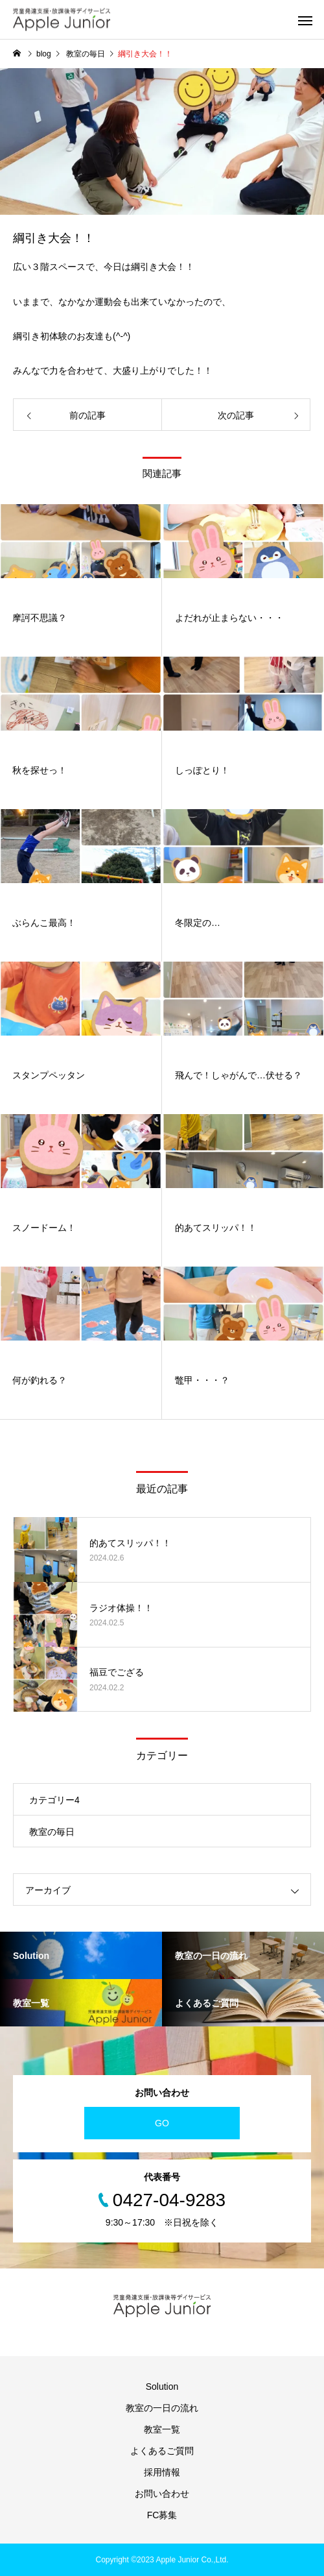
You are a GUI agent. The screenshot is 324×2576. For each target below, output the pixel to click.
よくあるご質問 (162, 2451)
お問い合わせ (162, 2493)
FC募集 (162, 2515)
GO (162, 2123)
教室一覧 (162, 2429)
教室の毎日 (52, 1832)
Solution (162, 2386)
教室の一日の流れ (162, 2408)
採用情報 (162, 2472)
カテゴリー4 (54, 1800)
